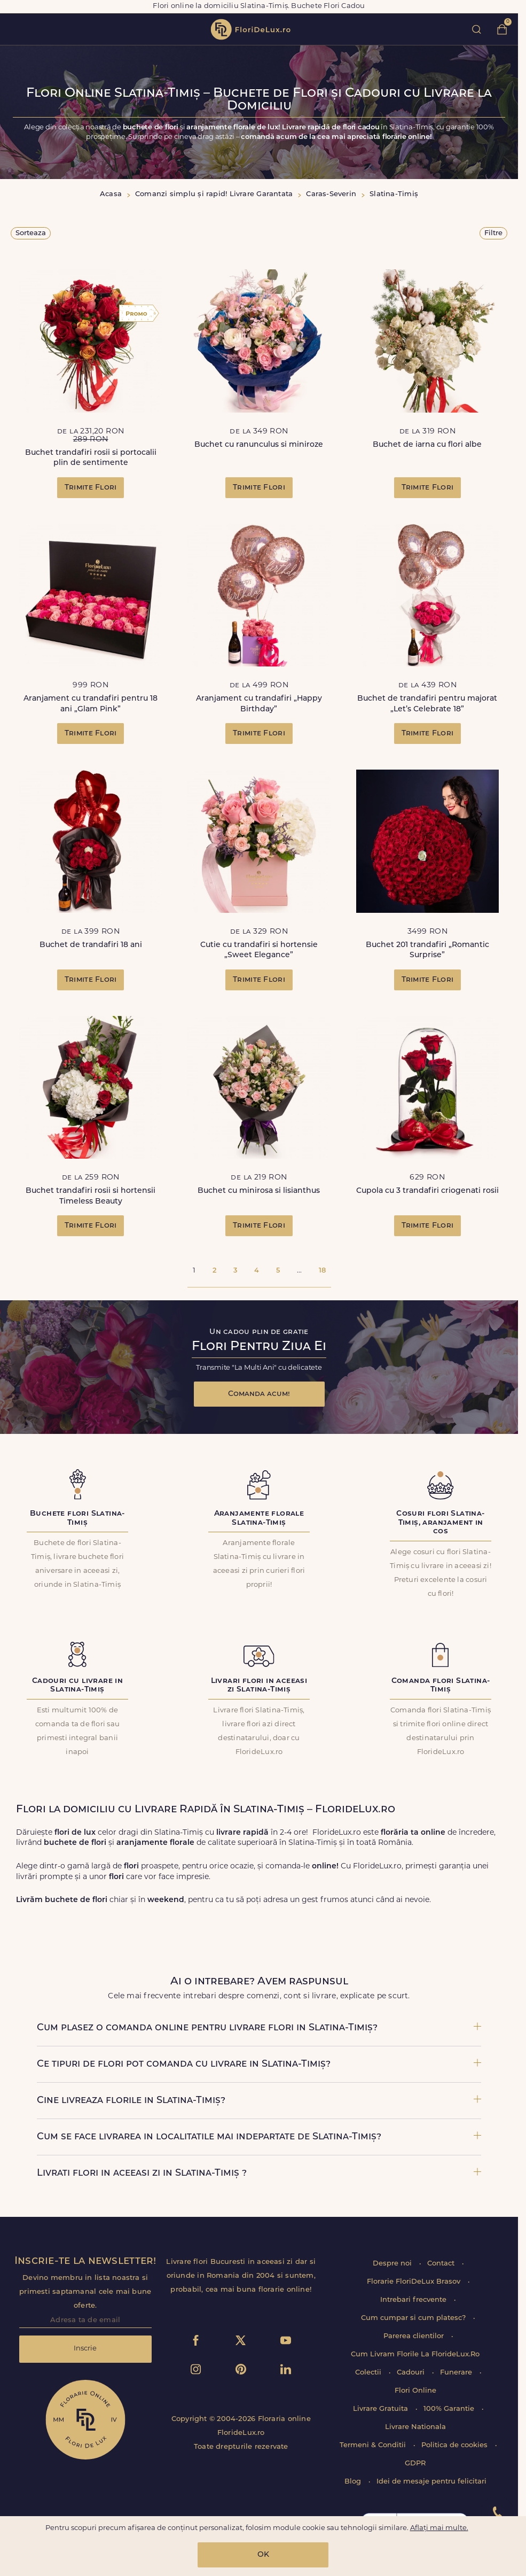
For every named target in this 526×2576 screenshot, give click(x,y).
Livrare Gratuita (381, 2409)
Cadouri (412, 2372)
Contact (442, 2263)
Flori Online (415, 2390)
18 (322, 1270)
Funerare (457, 2372)
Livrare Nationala (415, 2427)
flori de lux (250, 29)
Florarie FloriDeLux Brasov (414, 2281)
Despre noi (393, 2263)
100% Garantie (449, 2409)
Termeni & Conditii (374, 2445)
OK (263, 2555)
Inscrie (85, 2348)
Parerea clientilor (414, 2336)
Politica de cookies (455, 2445)
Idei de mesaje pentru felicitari (431, 2481)
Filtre (493, 233)
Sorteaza (30, 233)
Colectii (369, 2372)
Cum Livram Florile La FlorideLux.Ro (415, 2354)
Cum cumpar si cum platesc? (414, 2318)
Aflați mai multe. (439, 2528)
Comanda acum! (259, 1394)
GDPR (415, 2463)
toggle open (15, 29)
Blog (353, 2481)
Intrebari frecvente (414, 2299)
